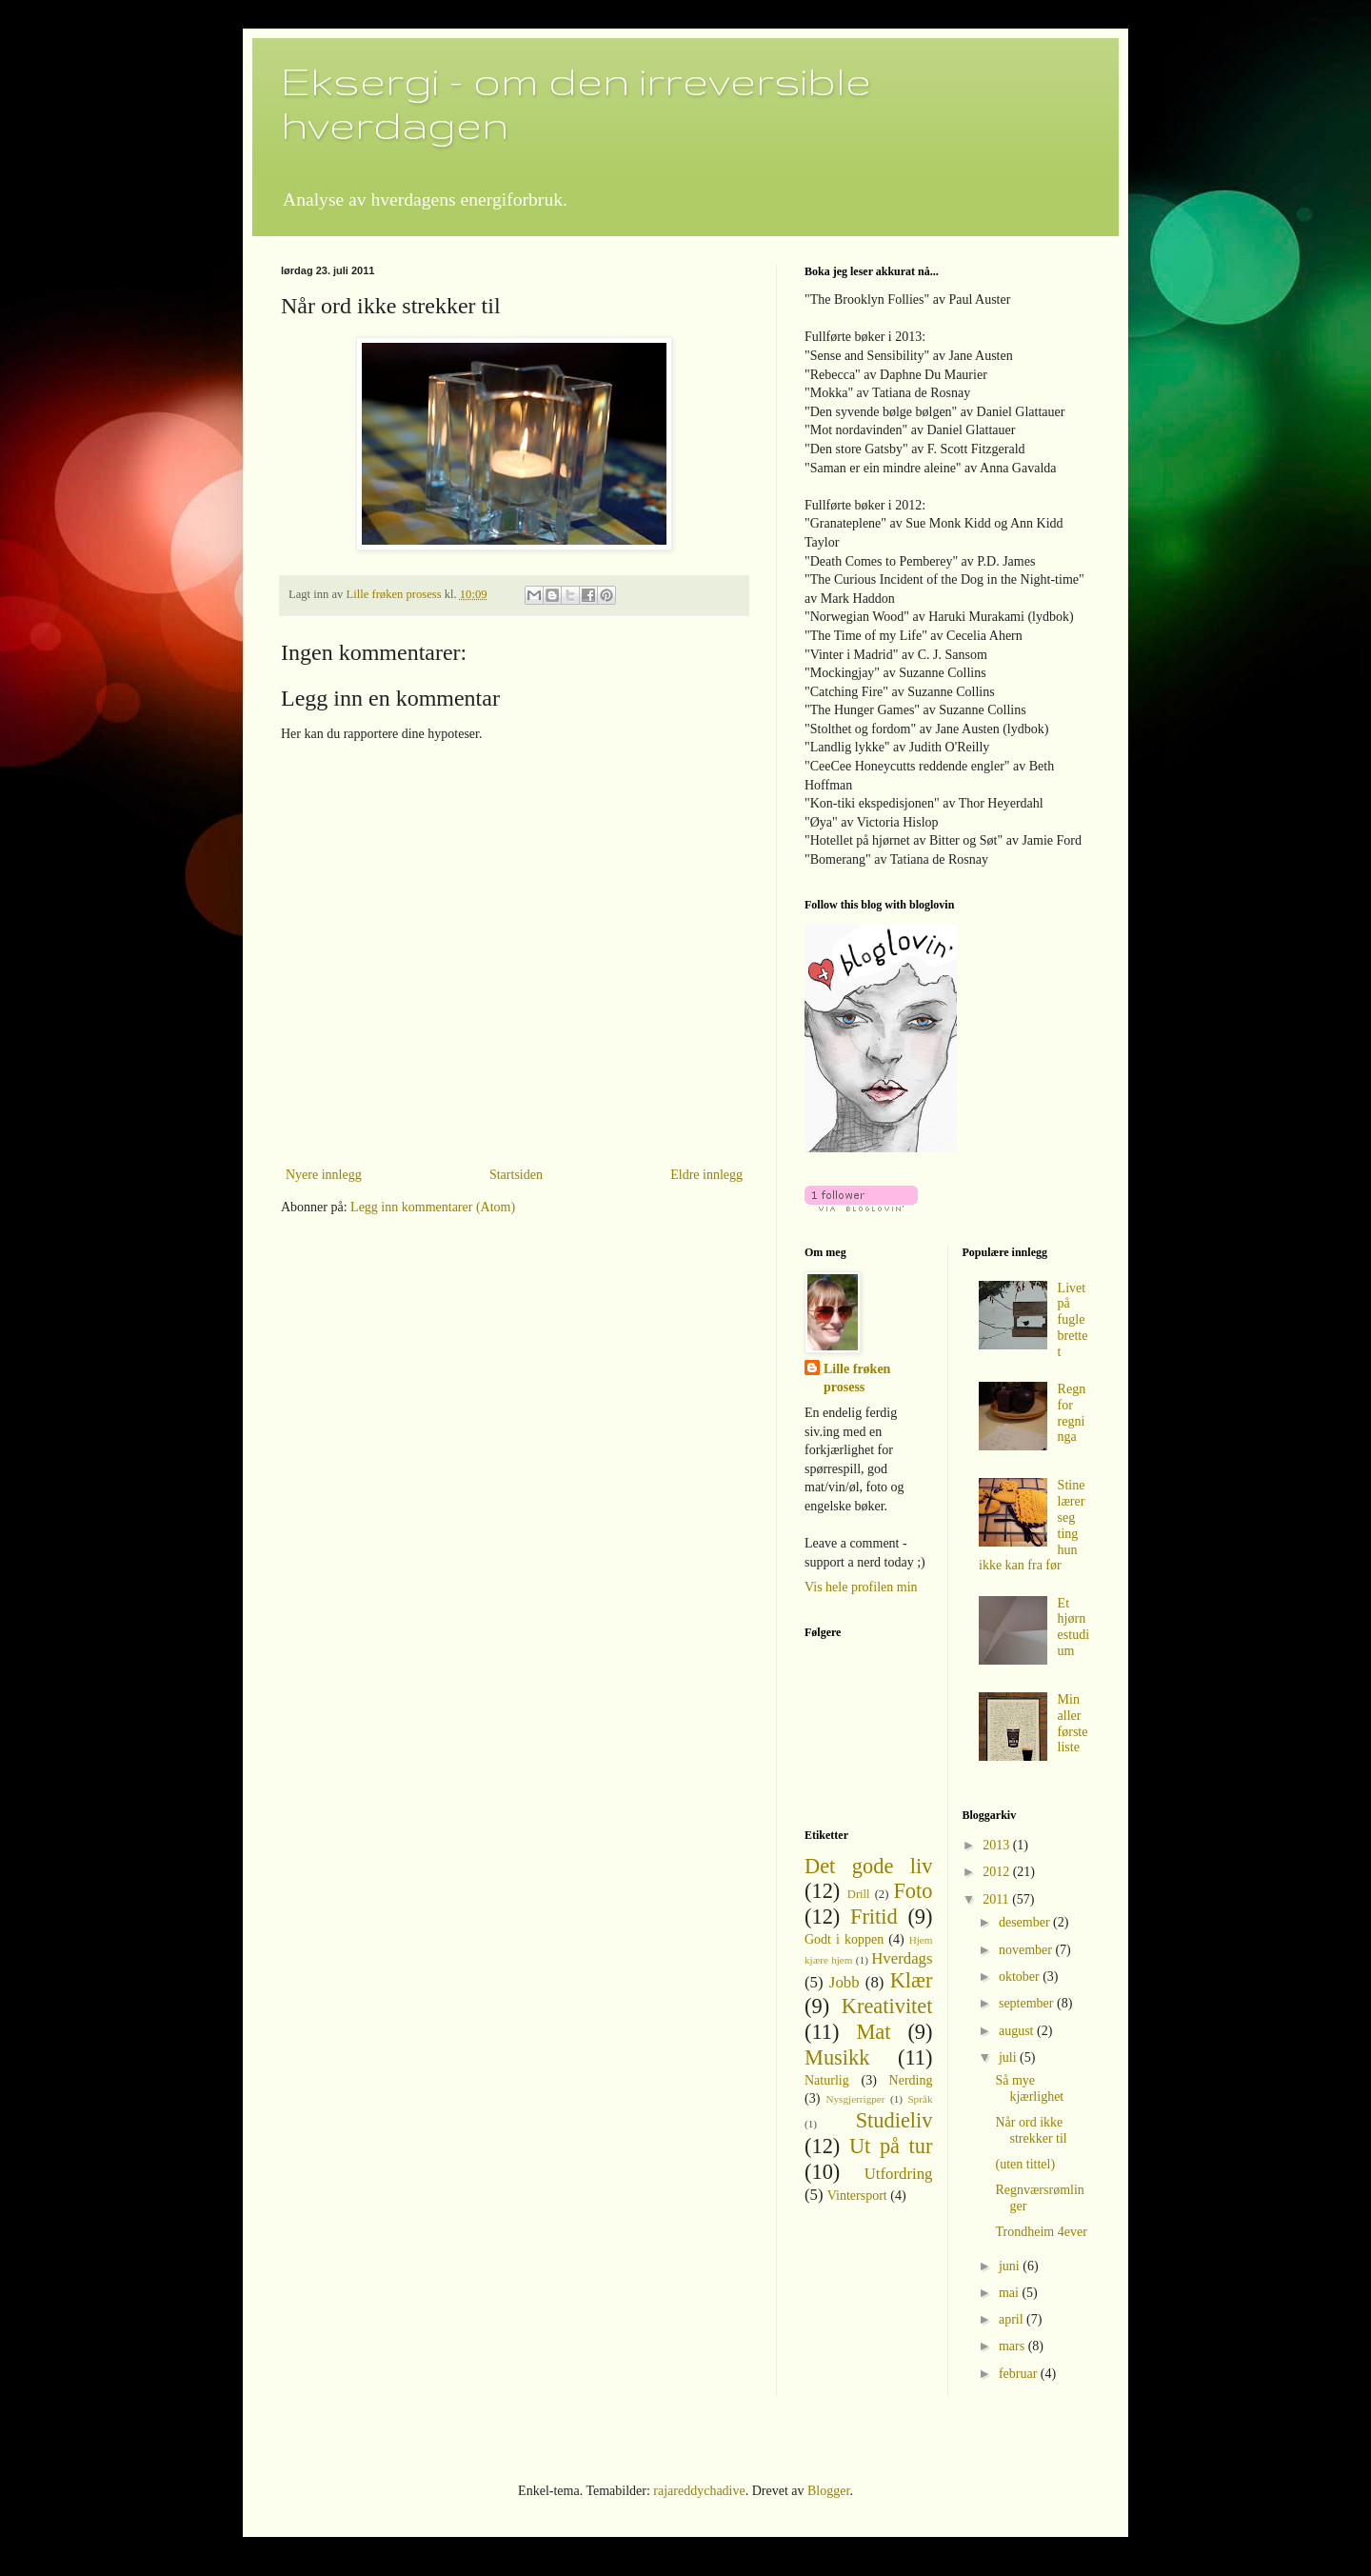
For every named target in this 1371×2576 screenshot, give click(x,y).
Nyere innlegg (324, 1175)
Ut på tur (891, 2146)
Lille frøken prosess (857, 1378)
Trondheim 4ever (1040, 2232)
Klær (911, 1980)
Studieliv (894, 2120)
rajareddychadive (699, 2491)
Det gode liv (869, 1866)
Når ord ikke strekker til (1030, 2130)
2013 (998, 1845)
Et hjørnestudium (1073, 1627)
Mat (873, 2032)
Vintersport (857, 2195)
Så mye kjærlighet (1029, 2088)
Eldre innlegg (706, 1175)
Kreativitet (887, 2006)
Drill (858, 1894)
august (1018, 2031)
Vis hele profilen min (861, 1587)
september (1028, 2003)
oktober (1021, 1976)
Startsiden (516, 1175)
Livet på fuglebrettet (1073, 1320)
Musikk (837, 2057)
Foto (912, 1891)
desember (1026, 1922)
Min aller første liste (1073, 1723)
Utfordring (898, 2174)
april (1012, 2319)
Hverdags (901, 1958)
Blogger (828, 2491)
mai (1011, 2293)
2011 (997, 1899)
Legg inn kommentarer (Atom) (432, 1207)
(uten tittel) (1025, 2164)
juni (1011, 2266)
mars (1013, 2346)
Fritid (874, 1916)
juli (1009, 2057)
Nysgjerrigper (854, 2099)
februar (1020, 2373)
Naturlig (827, 2080)
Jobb (844, 1982)
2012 (998, 1872)
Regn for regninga (1072, 1413)
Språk (919, 2099)
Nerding (911, 2080)
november (1027, 1950)
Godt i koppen (844, 1939)
